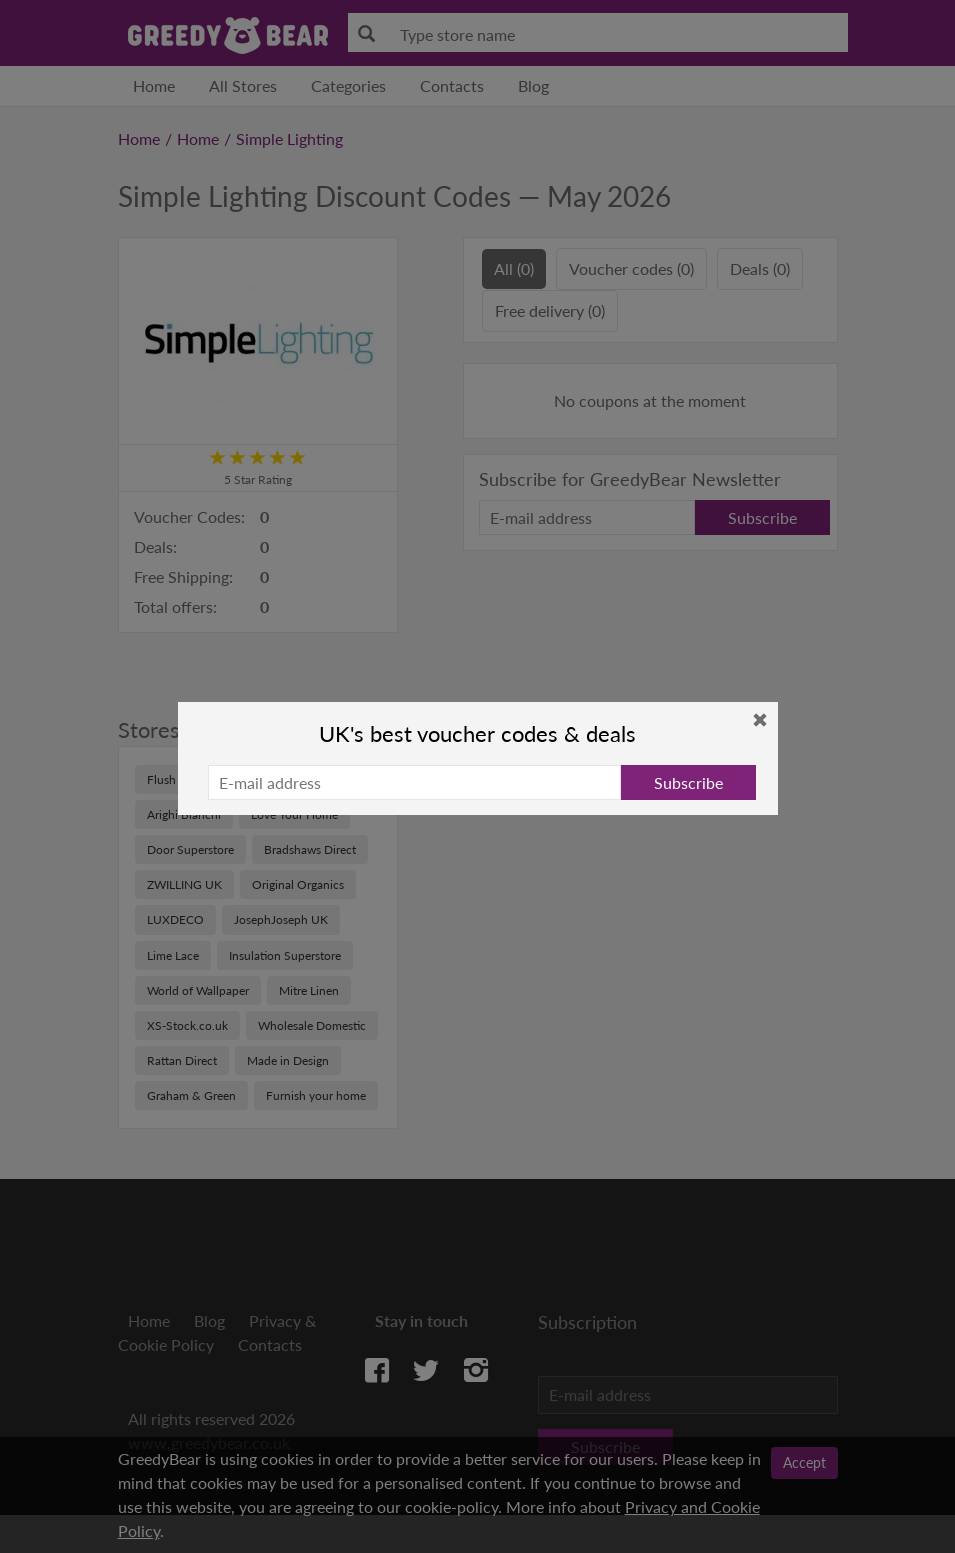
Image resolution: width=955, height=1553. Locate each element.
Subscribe (688, 782)
